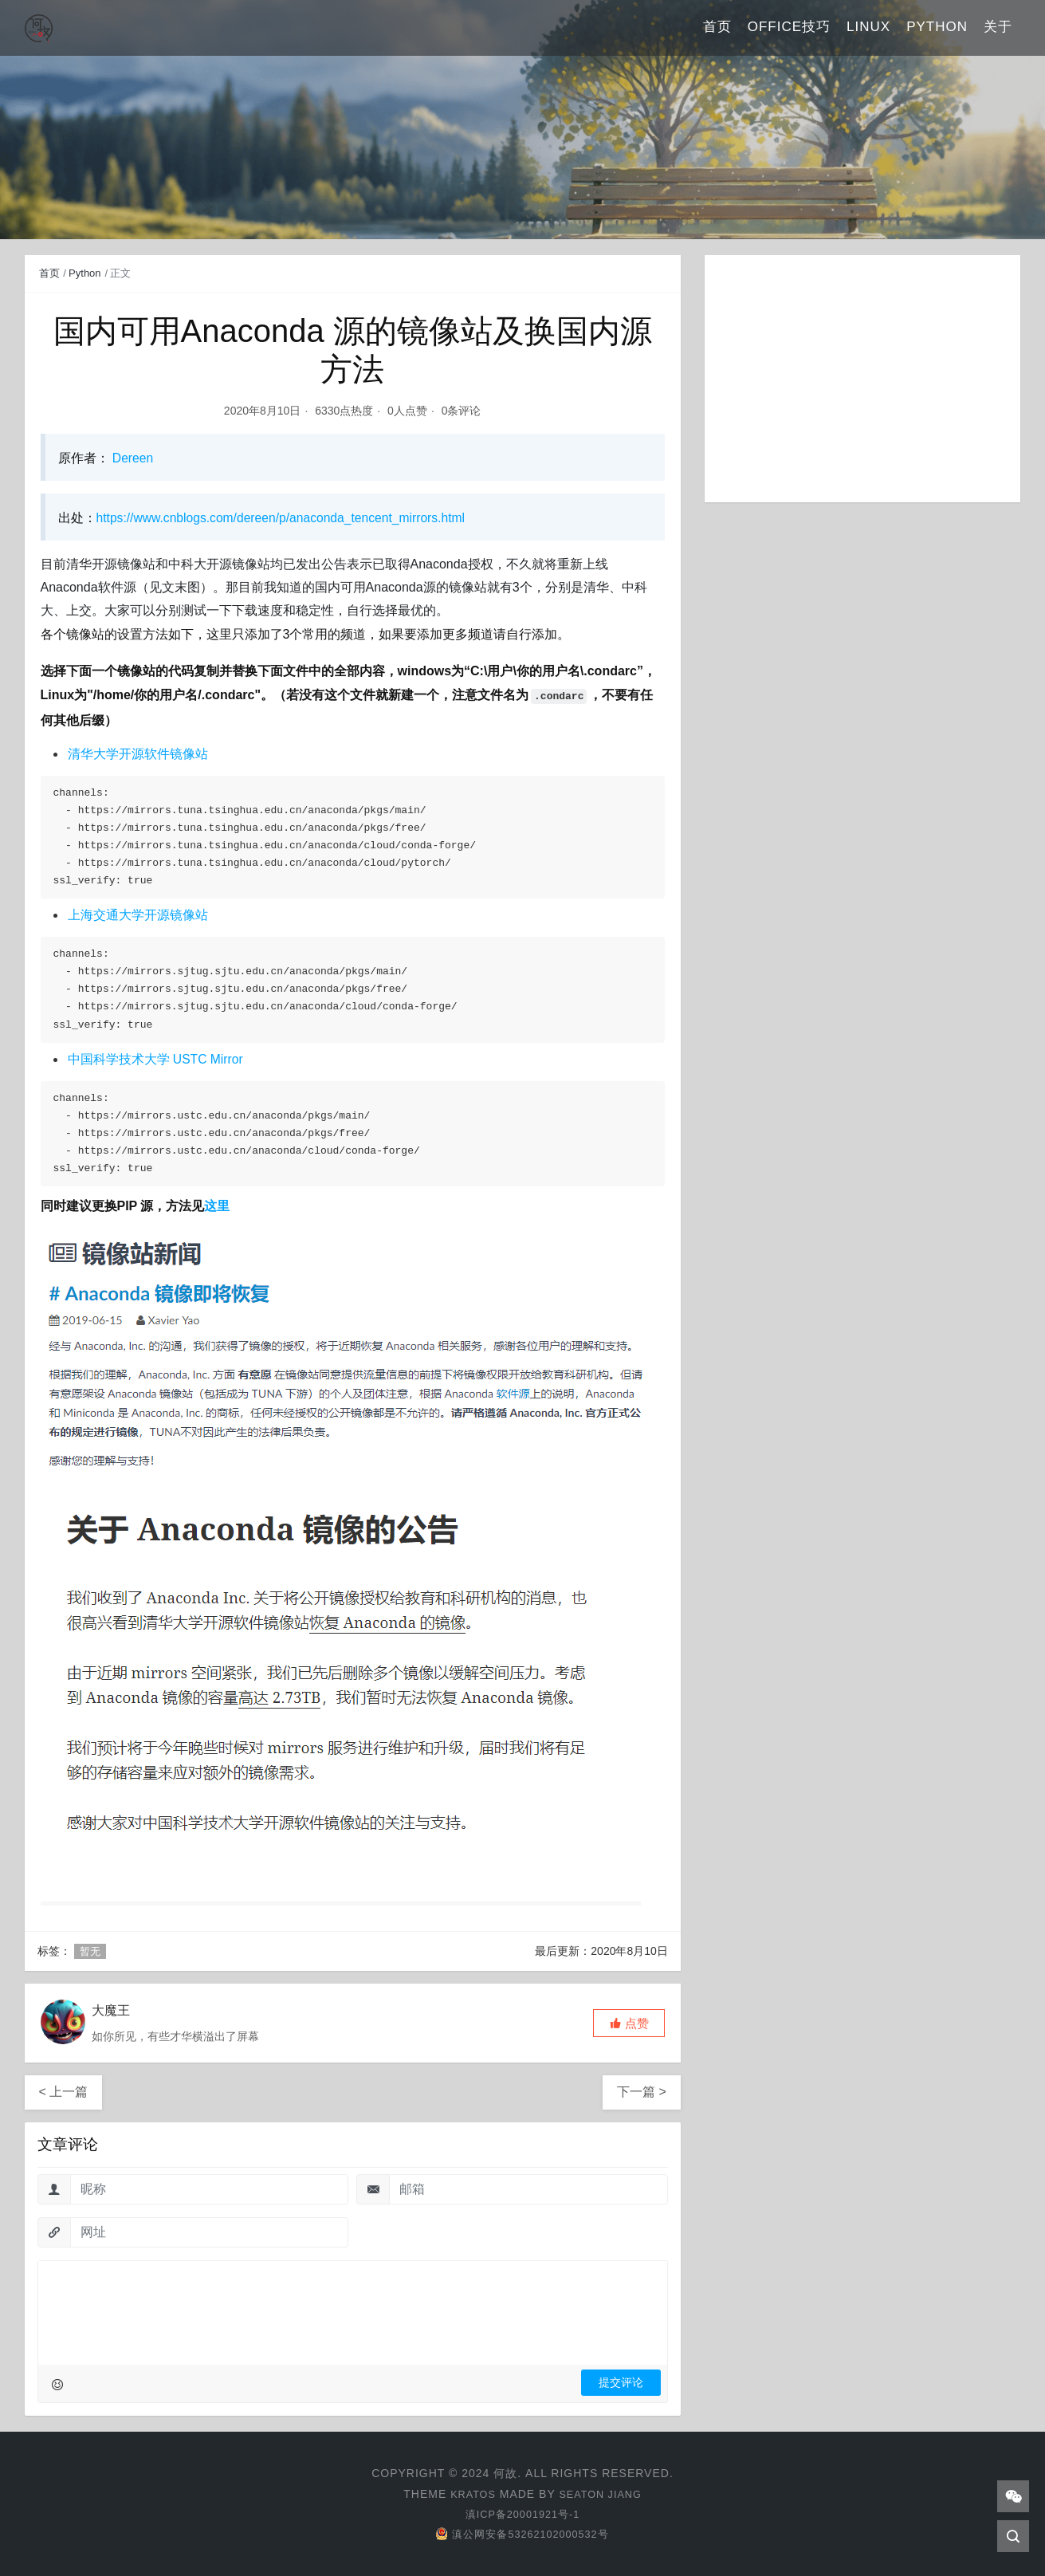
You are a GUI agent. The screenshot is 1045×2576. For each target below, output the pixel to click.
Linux (868, 27)
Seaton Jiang (602, 2494)
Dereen (132, 458)
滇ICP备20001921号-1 (522, 2513)
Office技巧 (789, 27)
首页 (717, 27)
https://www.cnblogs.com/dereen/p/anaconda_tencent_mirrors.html (284, 518)
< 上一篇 (63, 2091)
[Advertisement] (863, 378)
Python (937, 27)
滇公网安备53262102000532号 (522, 2533)
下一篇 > (641, 2091)
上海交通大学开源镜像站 (138, 915)
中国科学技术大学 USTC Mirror (156, 1059)
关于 (998, 27)
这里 (217, 1206)
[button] (629, 2023)
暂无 (90, 1951)
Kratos (468, 2494)
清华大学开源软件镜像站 (138, 754)
